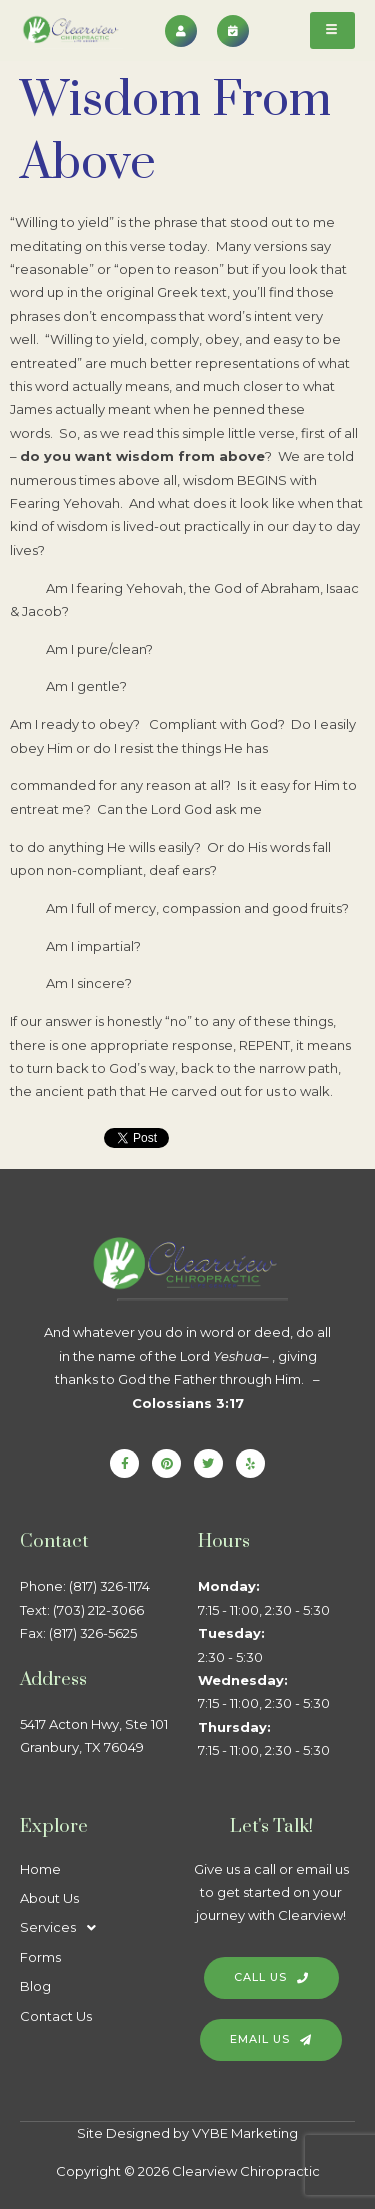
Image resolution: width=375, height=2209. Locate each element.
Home (40, 1869)
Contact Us (56, 2016)
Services (63, 1927)
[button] (99, 1927)
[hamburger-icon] (332, 30)
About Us (49, 1898)
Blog (35, 1986)
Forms (40, 1957)
